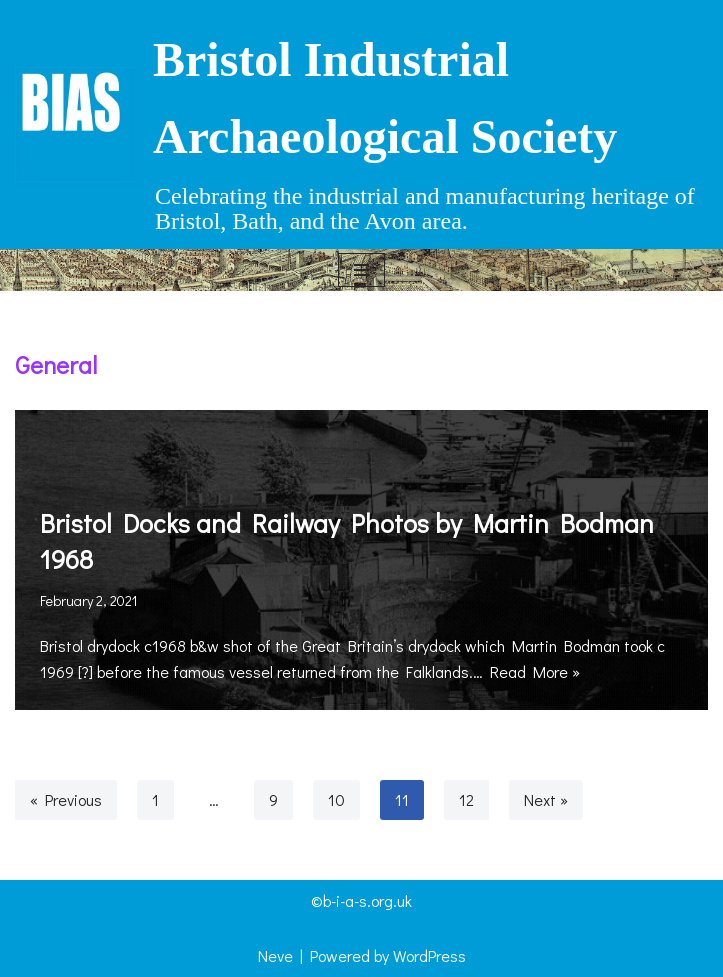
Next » (546, 799)
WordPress (429, 955)
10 (336, 799)
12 (466, 799)
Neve (275, 955)
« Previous (66, 799)
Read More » (535, 671)
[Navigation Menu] (361, 270)
